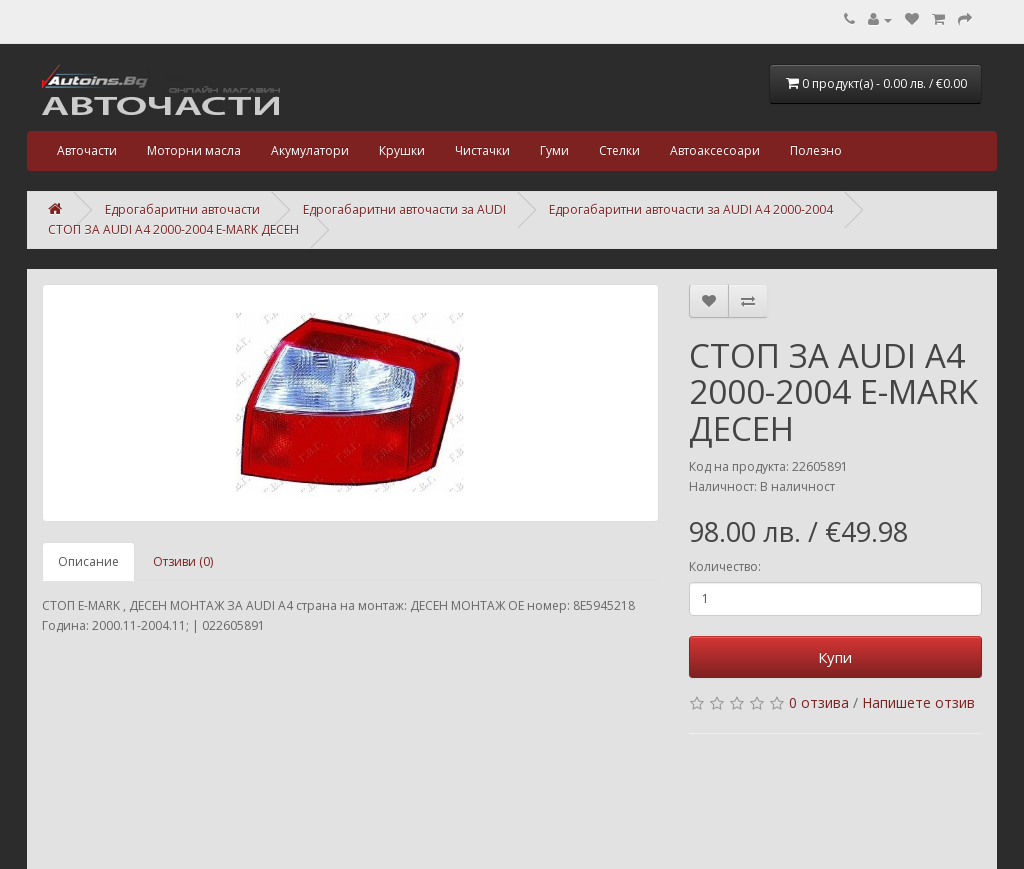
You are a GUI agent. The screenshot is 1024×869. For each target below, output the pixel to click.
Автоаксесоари (715, 150)
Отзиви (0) (183, 561)
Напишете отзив (918, 702)
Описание (88, 561)
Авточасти (87, 150)
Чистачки (482, 150)
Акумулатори (310, 150)
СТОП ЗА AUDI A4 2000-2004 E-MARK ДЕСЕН (173, 229)
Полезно (816, 150)
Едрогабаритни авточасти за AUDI (404, 209)
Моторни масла (194, 150)
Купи (835, 657)
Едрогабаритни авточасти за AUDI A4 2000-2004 (691, 209)
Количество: (725, 566)
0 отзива (819, 702)
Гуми (554, 150)
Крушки (402, 150)
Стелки (619, 150)
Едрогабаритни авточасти (182, 209)
